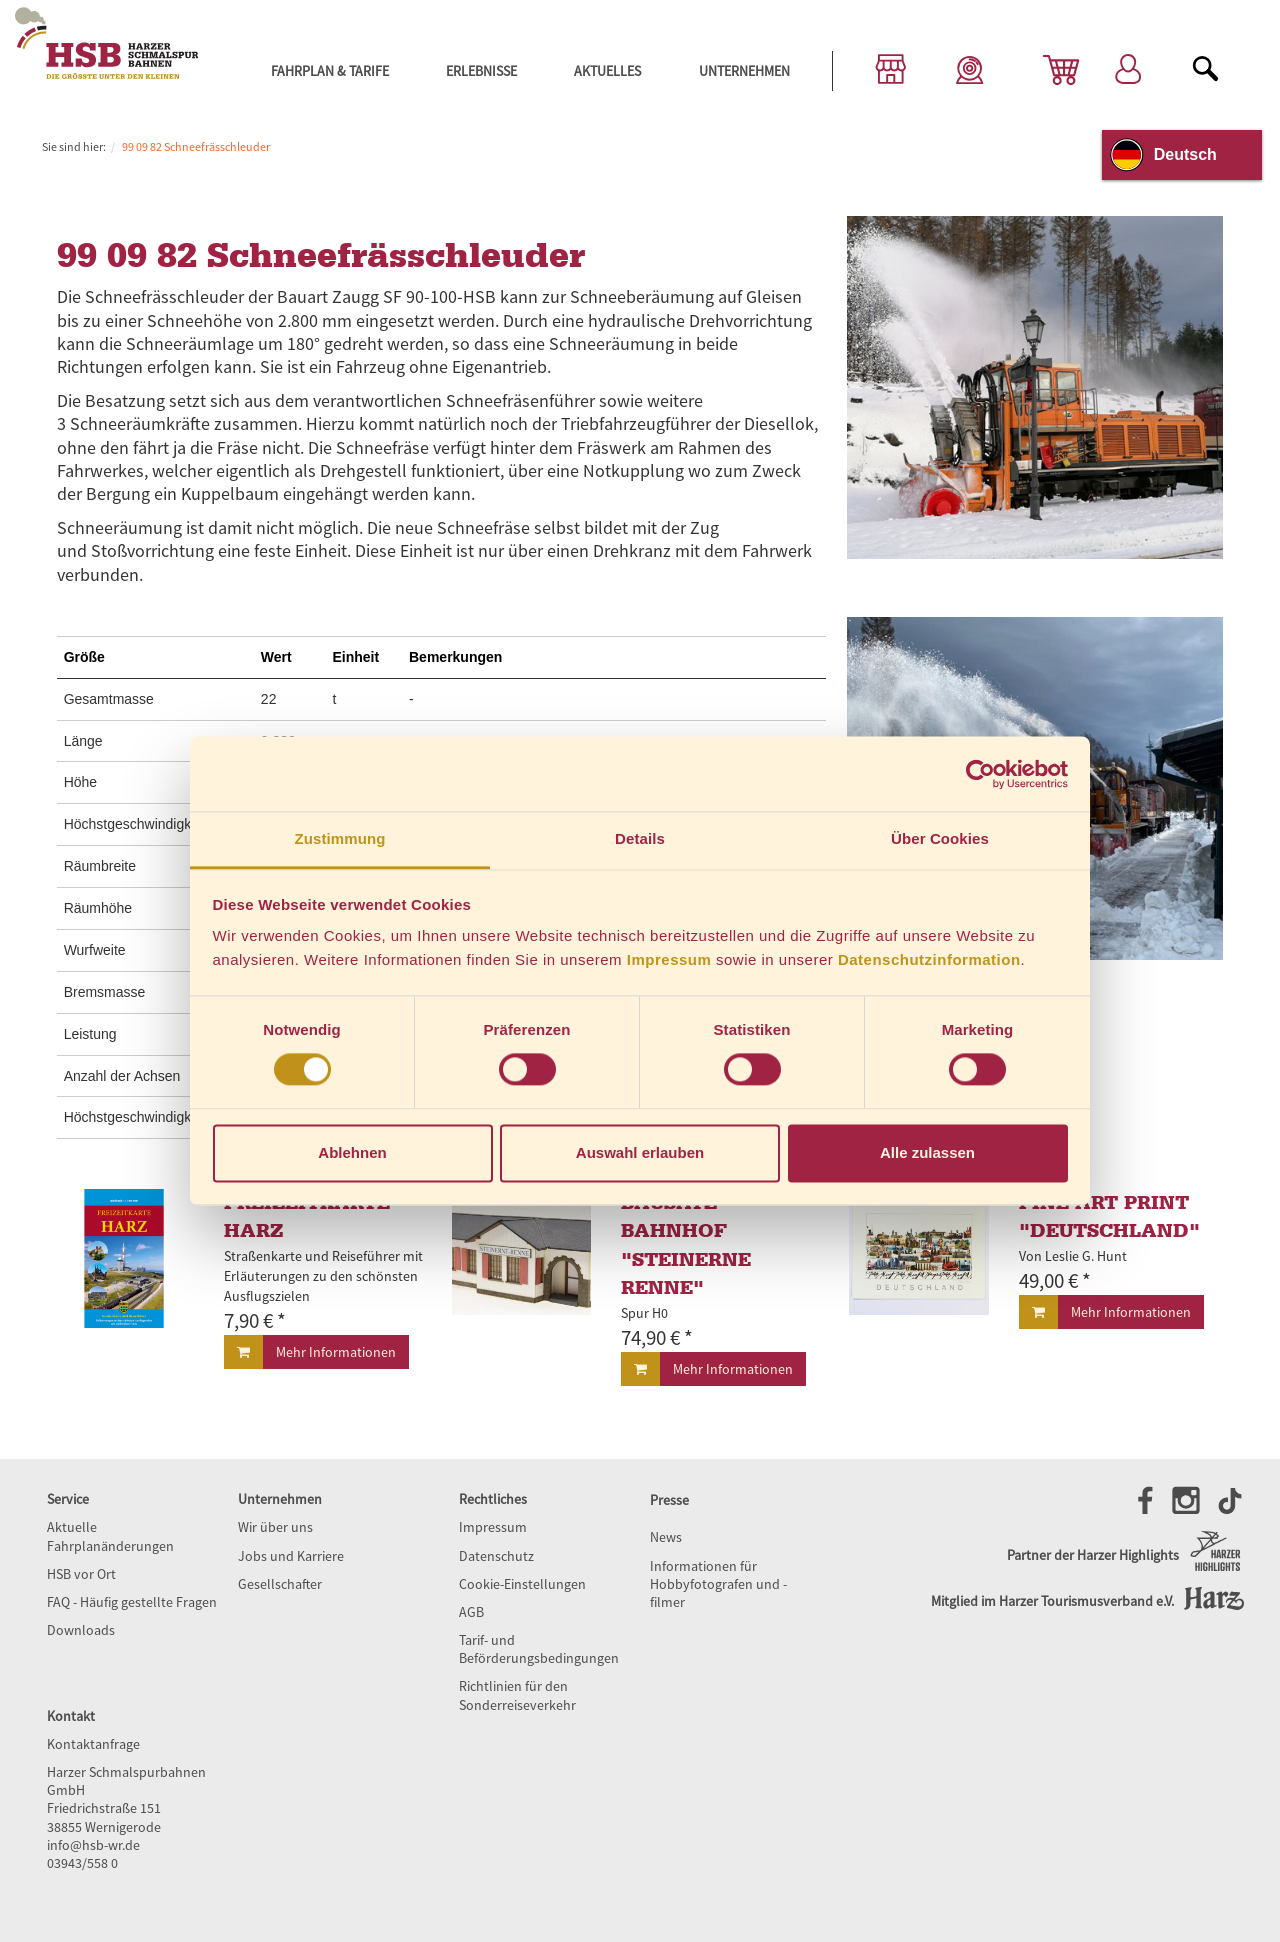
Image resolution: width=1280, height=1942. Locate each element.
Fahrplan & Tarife (330, 71)
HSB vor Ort (81, 1574)
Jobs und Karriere (291, 1556)
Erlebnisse (481, 71)
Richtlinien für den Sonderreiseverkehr (517, 1695)
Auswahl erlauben (640, 1152)
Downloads (81, 1630)
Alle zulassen (927, 1152)
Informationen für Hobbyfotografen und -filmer (718, 1584)
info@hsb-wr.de (93, 1845)
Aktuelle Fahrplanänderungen (110, 1536)
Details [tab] (640, 838)
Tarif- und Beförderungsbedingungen (539, 1649)
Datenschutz (496, 1556)
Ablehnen (352, 1152)
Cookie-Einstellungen (522, 1584)
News (666, 1537)
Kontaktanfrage (93, 1744)
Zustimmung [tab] (340, 838)
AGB (471, 1612)
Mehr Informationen (336, 1352)
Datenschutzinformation (929, 959)
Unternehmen (744, 71)
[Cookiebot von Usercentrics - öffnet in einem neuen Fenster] (980, 774)
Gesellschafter (280, 1584)
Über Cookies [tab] (940, 838)
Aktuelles (607, 71)
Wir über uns (275, 1527)
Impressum (669, 959)
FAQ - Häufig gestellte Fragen (132, 1602)
